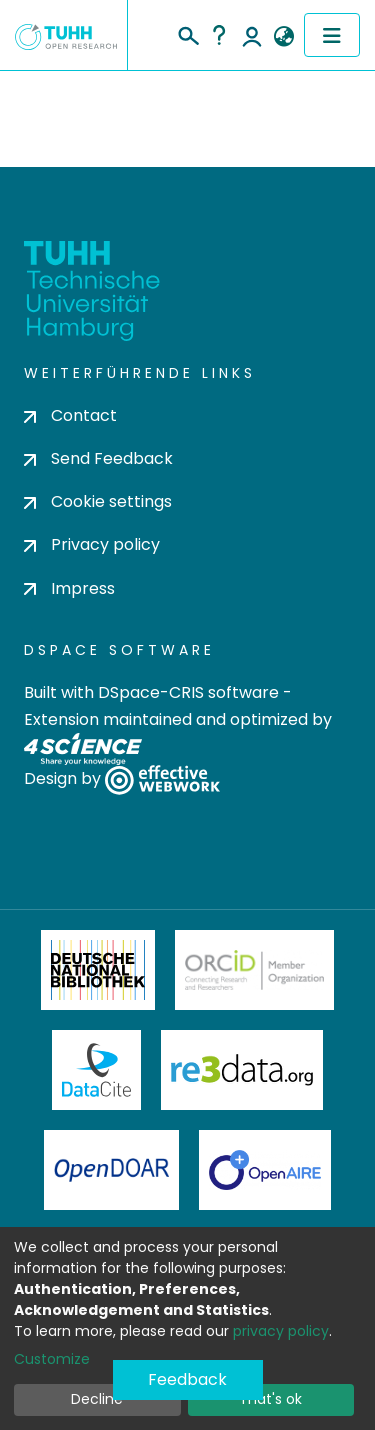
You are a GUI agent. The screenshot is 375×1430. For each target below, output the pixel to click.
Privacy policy (92, 544)
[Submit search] (187, 33)
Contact (70, 415)
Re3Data (242, 1070)
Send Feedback (98, 458)
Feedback (187, 1379)
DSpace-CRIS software (188, 692)
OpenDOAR (112, 1170)
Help (219, 35)
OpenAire (265, 1170)
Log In (252, 35)
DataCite (96, 1070)
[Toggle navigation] (332, 35)
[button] (283, 37)
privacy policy (281, 1331)
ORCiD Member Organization (255, 970)
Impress (69, 588)
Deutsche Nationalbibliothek (98, 970)
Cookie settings (98, 501)
